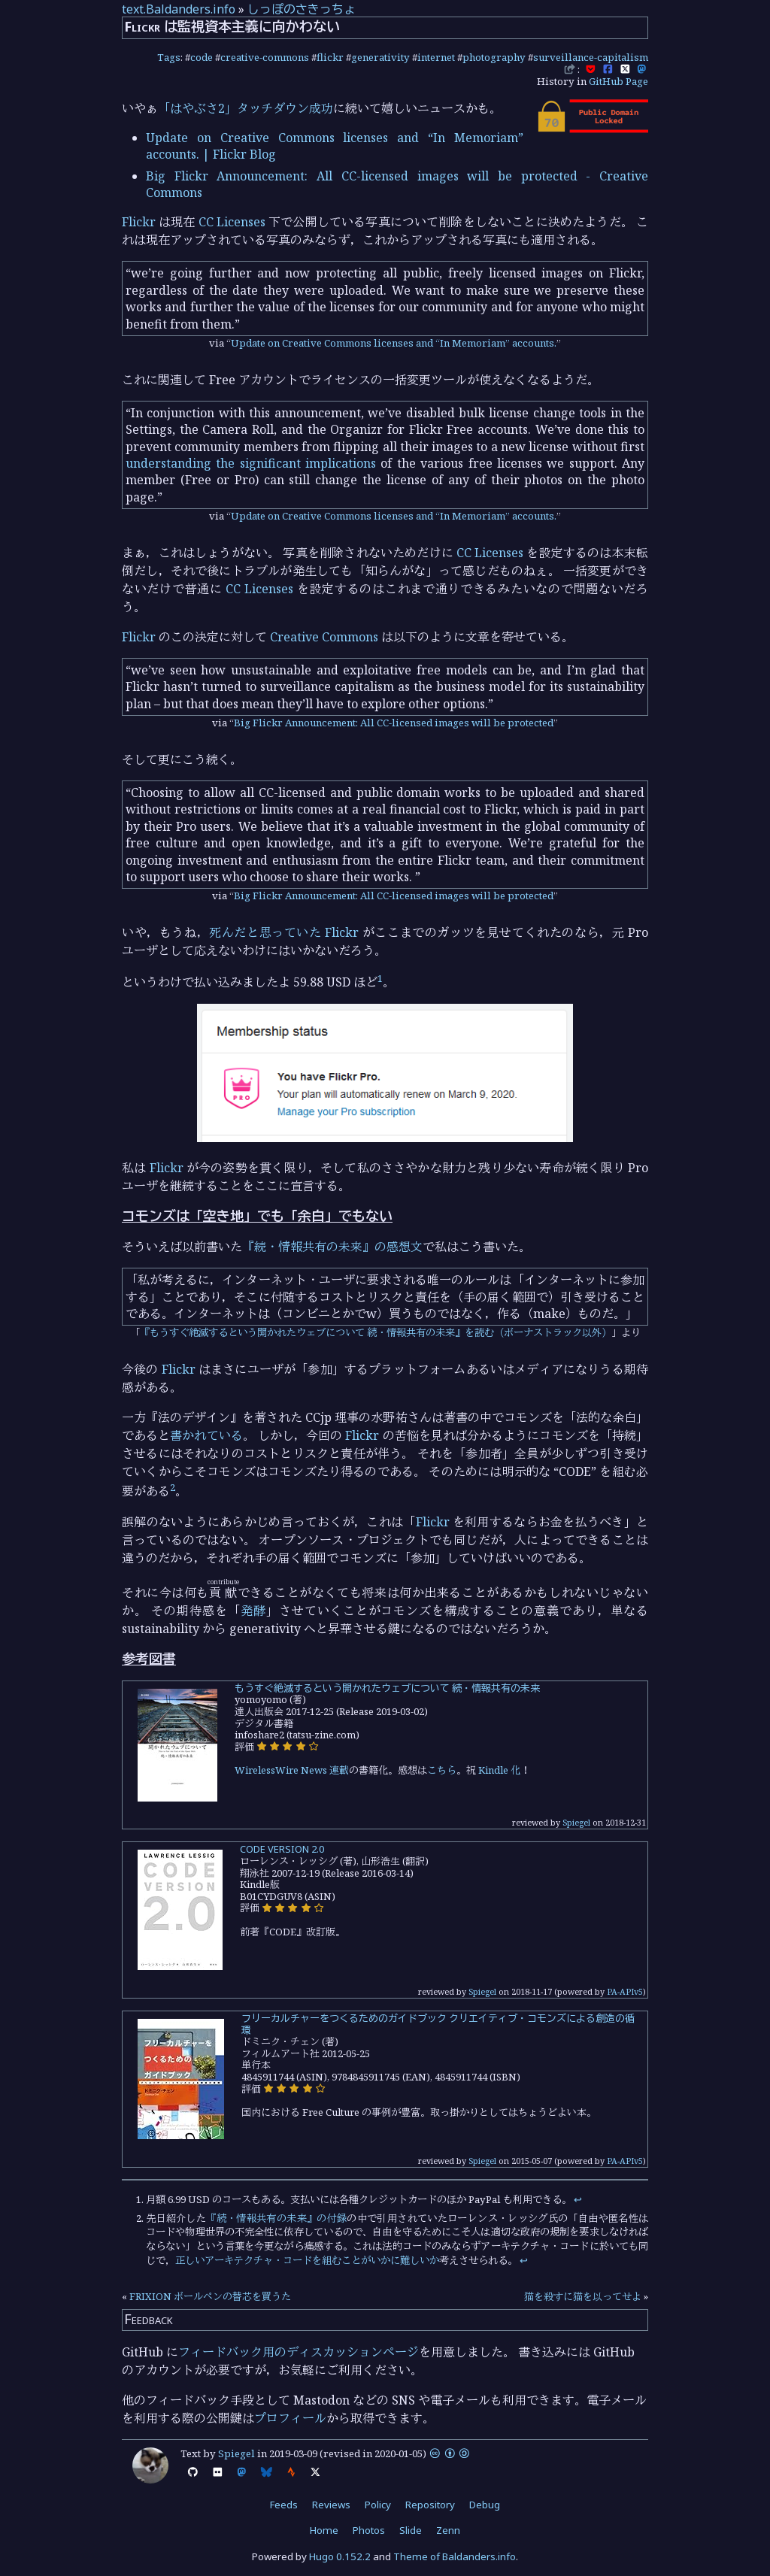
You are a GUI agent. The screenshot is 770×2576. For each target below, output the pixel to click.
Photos (369, 2530)
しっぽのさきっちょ (301, 9)
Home (324, 2530)
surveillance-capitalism (590, 57)
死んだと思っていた (265, 932)
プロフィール (290, 2418)
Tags (168, 57)
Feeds (284, 2504)
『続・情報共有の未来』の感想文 (332, 1246)
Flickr (139, 222)
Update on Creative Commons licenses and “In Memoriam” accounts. (393, 343)
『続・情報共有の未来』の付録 (276, 2218)
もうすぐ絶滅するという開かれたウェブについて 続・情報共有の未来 (387, 1688)
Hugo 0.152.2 (340, 2556)
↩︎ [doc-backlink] (578, 2199)
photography (494, 57)
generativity (380, 57)
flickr (330, 57)
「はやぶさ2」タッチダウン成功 (245, 108)
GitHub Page (618, 81)
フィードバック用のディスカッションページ (298, 2352)
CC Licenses (232, 222)
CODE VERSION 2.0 (282, 1849)
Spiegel (576, 1822)
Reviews (331, 2504)
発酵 (253, 1610)
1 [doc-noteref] (380, 978)
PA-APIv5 (625, 1991)
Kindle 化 (499, 1770)
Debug (484, 2504)
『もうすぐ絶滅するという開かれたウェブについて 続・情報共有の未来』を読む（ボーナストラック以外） (375, 1332)
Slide (410, 2530)
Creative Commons (324, 637)
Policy (378, 2504)
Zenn (448, 2530)
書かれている (206, 1435)
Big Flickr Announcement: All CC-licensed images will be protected (393, 722)
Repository (430, 2504)
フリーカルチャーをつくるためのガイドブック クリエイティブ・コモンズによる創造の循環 (438, 2024)
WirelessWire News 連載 (292, 1770)
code (201, 57)
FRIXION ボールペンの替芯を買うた (210, 2296)
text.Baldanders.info (178, 9)
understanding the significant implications (251, 463)
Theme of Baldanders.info (454, 2556)
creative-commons (264, 57)
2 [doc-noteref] (172, 1487)
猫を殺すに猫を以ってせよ (582, 2296)
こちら (441, 1770)
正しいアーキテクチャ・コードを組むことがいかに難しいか (307, 2260)
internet (436, 57)
